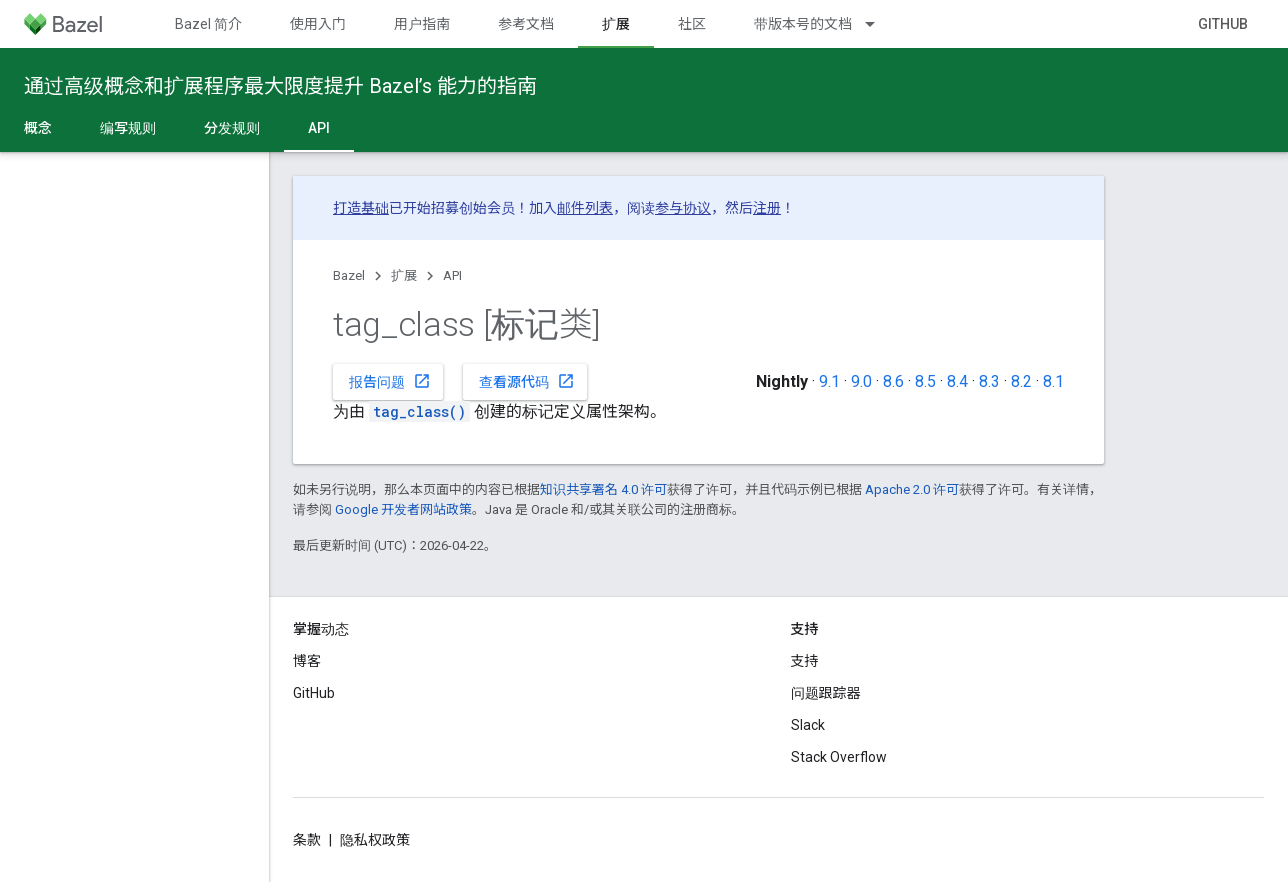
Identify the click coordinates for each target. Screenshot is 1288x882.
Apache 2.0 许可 (912, 489)
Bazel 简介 (208, 24)
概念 (38, 128)
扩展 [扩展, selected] (616, 24)
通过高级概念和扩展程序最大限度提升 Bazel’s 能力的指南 (280, 86)
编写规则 (128, 128)
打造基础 (361, 208)
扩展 (404, 275)
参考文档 (526, 24)
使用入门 (318, 24)
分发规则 (232, 128)
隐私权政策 (375, 840)
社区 (692, 24)
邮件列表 (585, 208)
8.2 (1021, 381)
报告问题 (390, 381)
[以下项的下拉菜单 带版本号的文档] (879, 24)
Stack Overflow (839, 757)
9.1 (829, 381)
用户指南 (422, 24)
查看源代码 (527, 381)
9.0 (861, 381)
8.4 (957, 381)
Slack (808, 725)
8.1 (1053, 381)
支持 (805, 661)
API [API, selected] (319, 128)
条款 (307, 840)
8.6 (893, 381)
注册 (767, 208)
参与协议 (683, 208)
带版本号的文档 (803, 24)
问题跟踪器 (826, 693)
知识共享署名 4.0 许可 (603, 489)
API (452, 275)
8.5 (925, 381)
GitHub (1223, 24)
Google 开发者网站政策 (403, 509)
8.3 (989, 381)
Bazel (349, 275)
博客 (307, 661)
